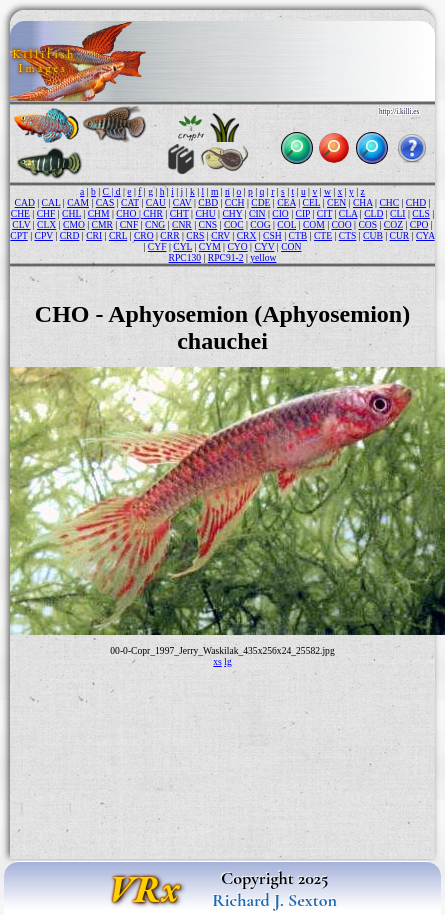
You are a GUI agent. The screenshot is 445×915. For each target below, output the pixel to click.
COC (234, 224)
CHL (71, 213)
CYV (264, 246)
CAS (105, 202)
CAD (25, 202)
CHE (20, 213)
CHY (232, 213)
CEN (336, 202)
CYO (237, 246)
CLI (397, 213)
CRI (94, 235)
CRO (144, 235)
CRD (70, 235)
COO (341, 224)
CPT (18, 235)
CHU (205, 213)
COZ (393, 224)
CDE (260, 202)
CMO (74, 224)
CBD (208, 202)
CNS (207, 224)
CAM (78, 202)
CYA (425, 235)
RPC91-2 (226, 257)
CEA (286, 202)
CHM (99, 213)
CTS (348, 235)
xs (217, 661)
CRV (220, 235)
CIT (324, 213)
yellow (263, 257)
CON (291, 246)
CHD (416, 202)
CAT (130, 202)
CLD (373, 213)
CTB (298, 235)
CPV (43, 235)
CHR (153, 213)
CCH (235, 202)
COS (367, 224)
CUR (400, 235)
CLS (421, 213)
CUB (373, 235)
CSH (272, 235)
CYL (182, 246)
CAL (51, 202)
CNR (182, 224)
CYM (210, 246)
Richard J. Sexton (274, 900)
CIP (303, 213)
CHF (46, 213)
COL (286, 224)
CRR (169, 235)
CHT (179, 213)
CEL (312, 202)
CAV (182, 202)
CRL (118, 235)
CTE (323, 235)
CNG (155, 224)
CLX (46, 224)
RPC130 (185, 257)
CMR (102, 224)
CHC (389, 202)
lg (227, 661)
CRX (247, 235)
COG (260, 224)
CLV (21, 224)
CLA (348, 213)
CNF (129, 224)
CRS (195, 235)
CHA (363, 202)
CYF (157, 246)
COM (314, 224)
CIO (280, 213)
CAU (156, 202)
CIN (257, 213)
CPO (419, 224)
